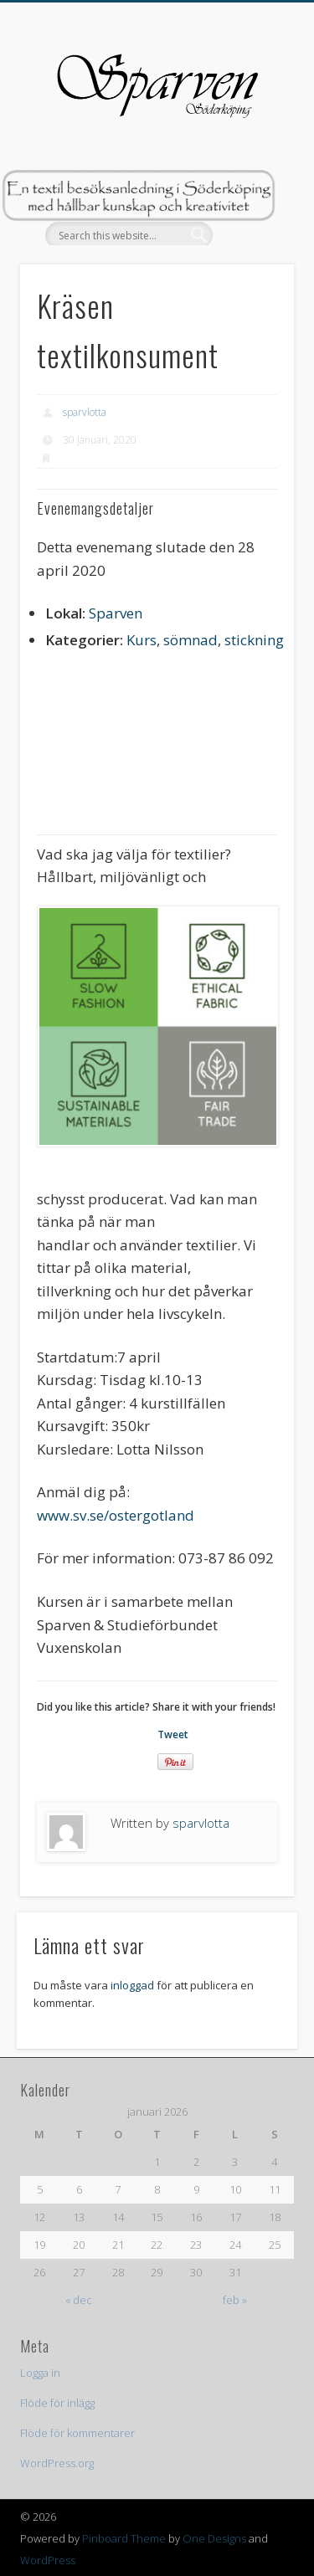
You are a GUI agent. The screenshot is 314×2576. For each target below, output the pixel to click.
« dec (78, 2299)
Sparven (115, 613)
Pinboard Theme (124, 2538)
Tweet (172, 1734)
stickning (254, 639)
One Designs (214, 2538)
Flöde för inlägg (57, 2402)
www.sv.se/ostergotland (115, 1515)
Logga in (40, 2372)
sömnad (190, 639)
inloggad (132, 1985)
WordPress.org (57, 2463)
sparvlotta (84, 412)
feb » (235, 2299)
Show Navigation (253, 149)
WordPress (47, 2560)
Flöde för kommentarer (77, 2432)
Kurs (141, 639)
